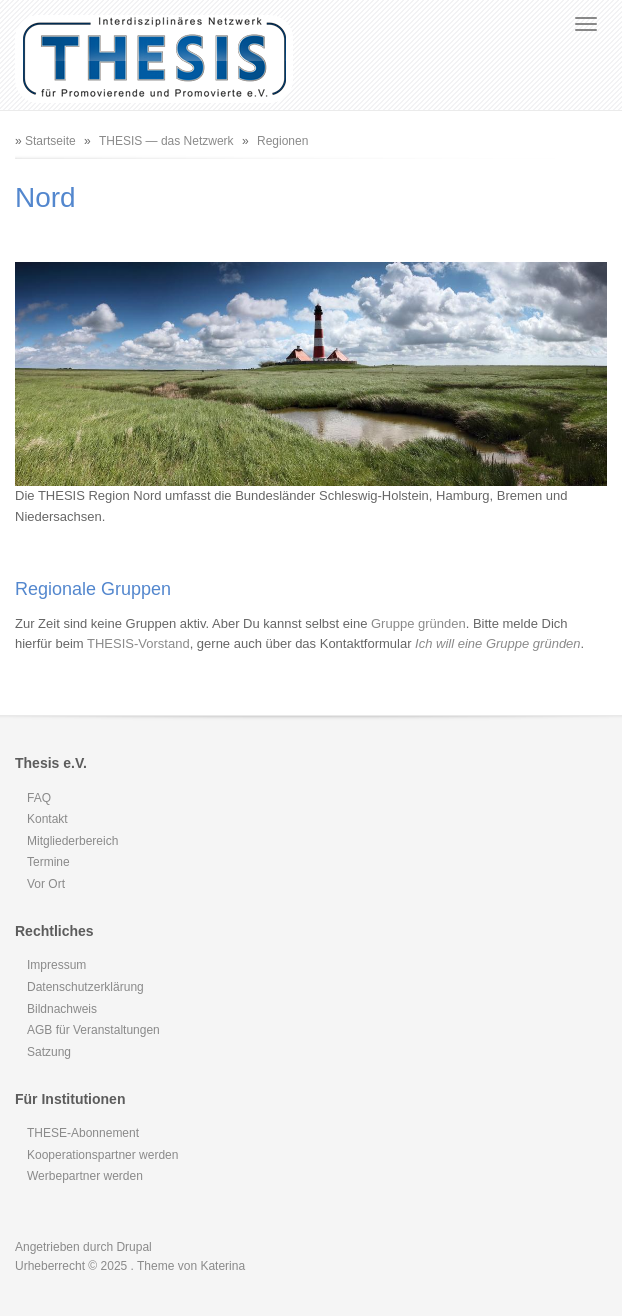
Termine (48, 862)
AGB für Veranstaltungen (93, 1030)
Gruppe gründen (418, 623)
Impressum (56, 965)
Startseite (50, 141)
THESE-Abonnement (83, 1133)
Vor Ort (46, 884)
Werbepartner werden (85, 1176)
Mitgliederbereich (72, 841)
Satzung (49, 1052)
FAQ (39, 798)
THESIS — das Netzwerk (166, 141)
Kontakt (47, 819)
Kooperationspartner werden (102, 1155)
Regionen (282, 141)
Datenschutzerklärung (85, 987)
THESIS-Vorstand (138, 643)
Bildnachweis (62, 1009)
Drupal (133, 1247)
